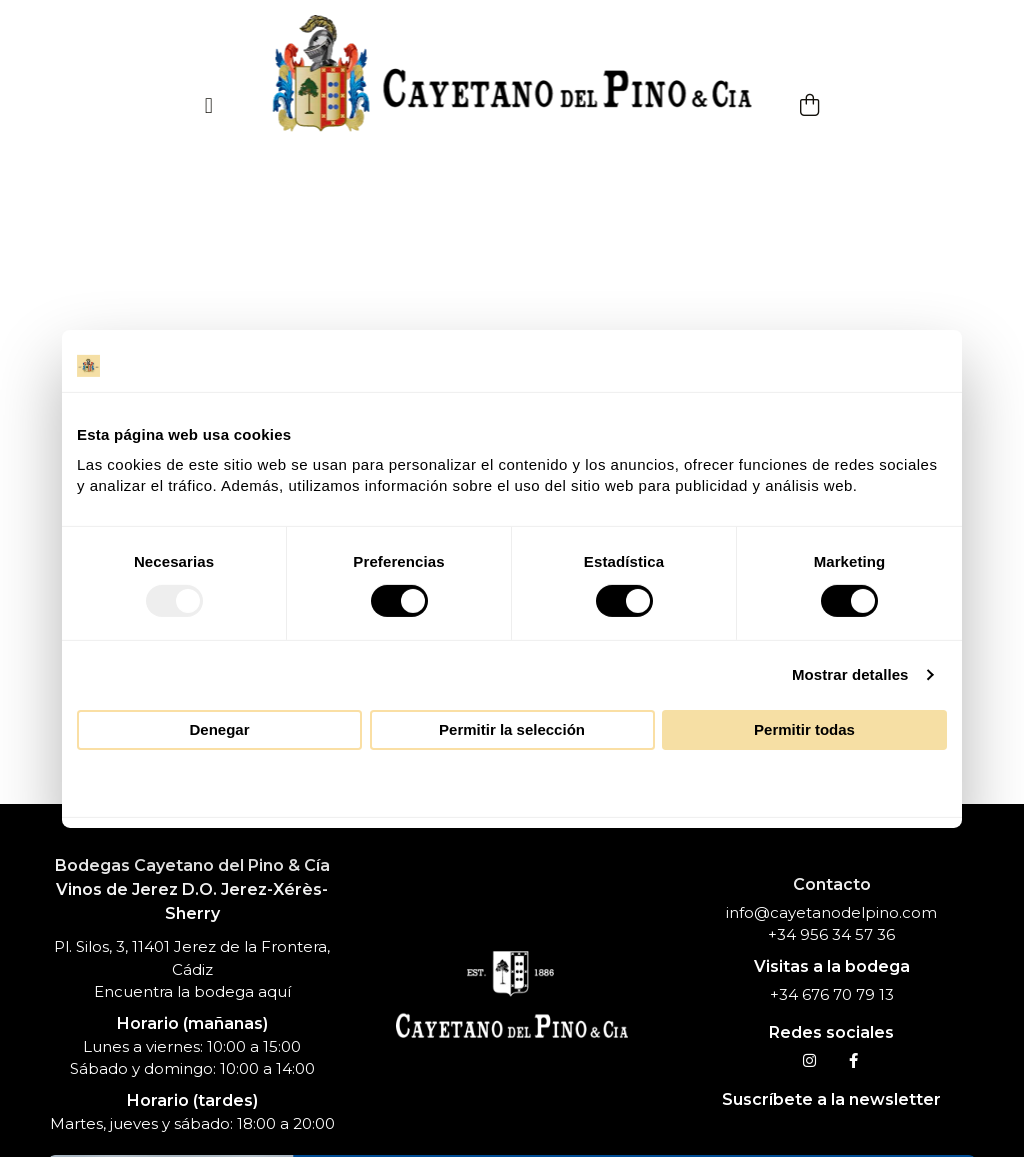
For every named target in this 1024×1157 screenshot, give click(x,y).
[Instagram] (810, 1060)
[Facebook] (854, 1060)
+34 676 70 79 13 (832, 994)
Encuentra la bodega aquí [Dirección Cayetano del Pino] (192, 991)
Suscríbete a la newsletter (831, 1099)
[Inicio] (512, 75)
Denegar (219, 729)
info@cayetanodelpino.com (831, 912)
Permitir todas (804, 729)
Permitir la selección (512, 729)
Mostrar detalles (850, 674)
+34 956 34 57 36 (831, 934)
